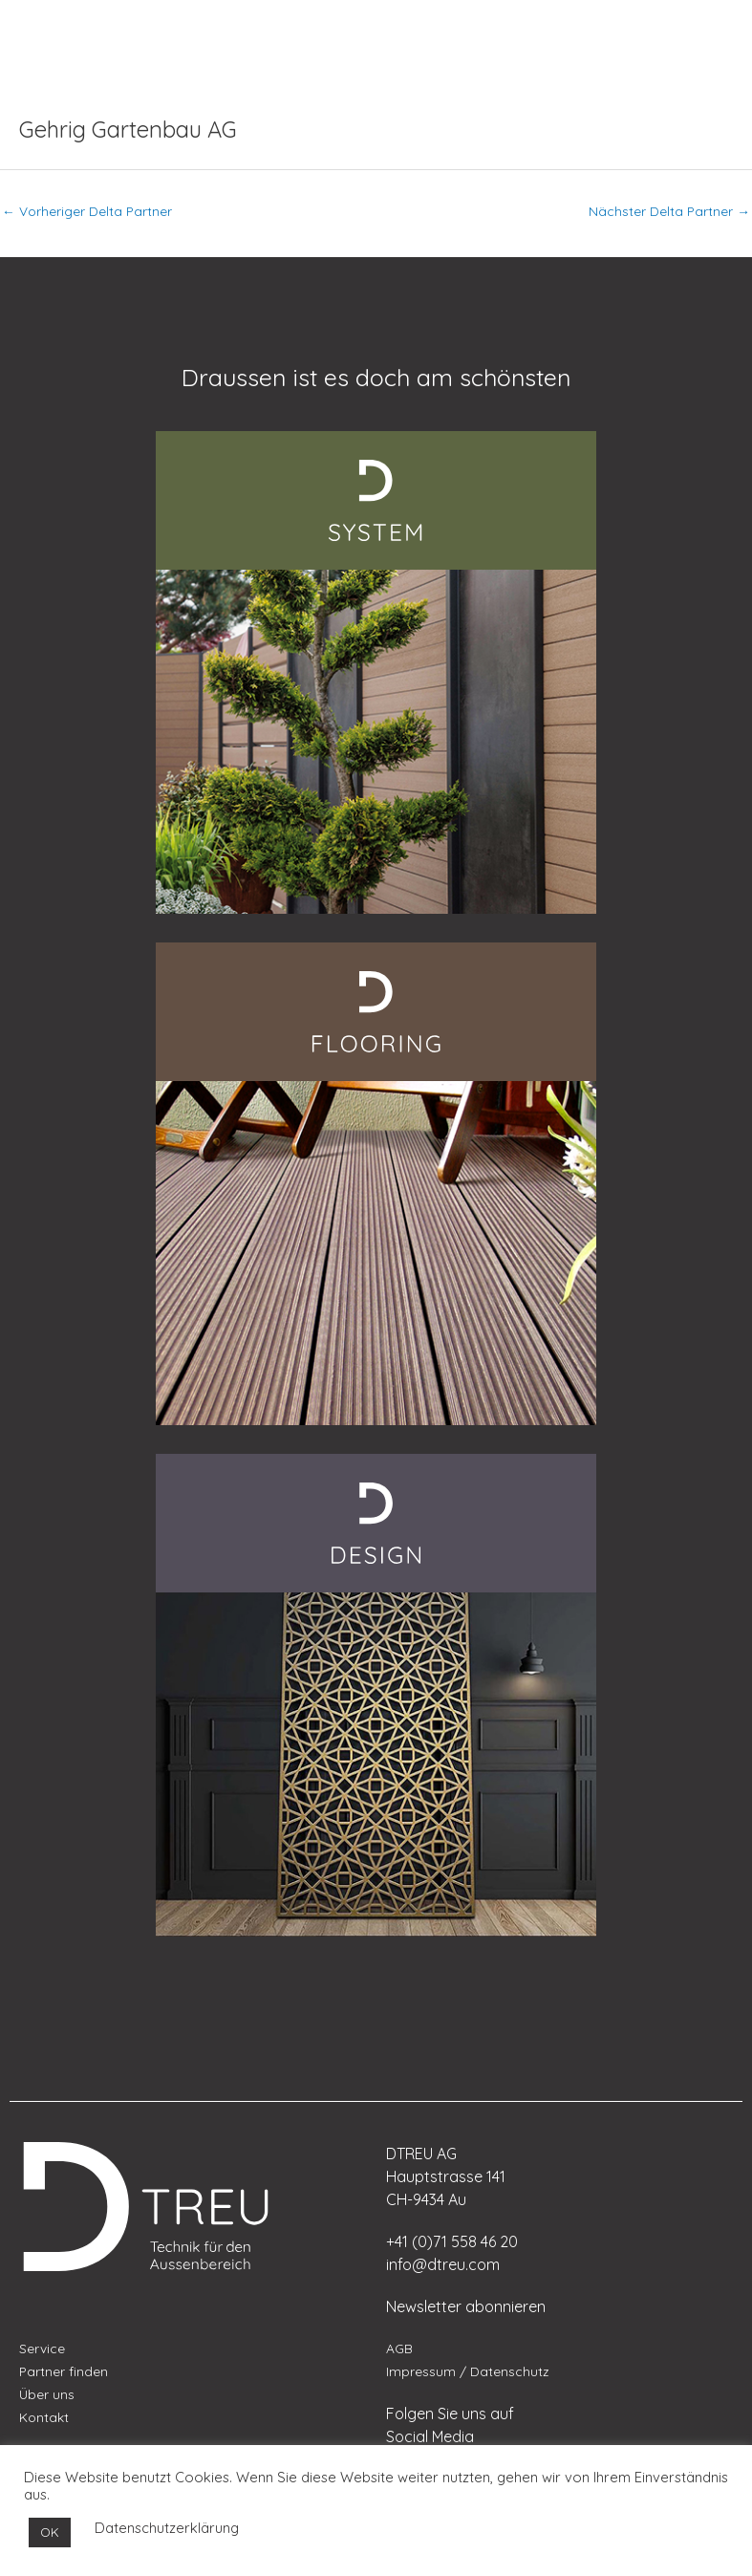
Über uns (47, 2394)
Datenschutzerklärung (167, 2528)
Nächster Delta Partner (669, 211)
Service (42, 2348)
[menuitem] (62, 27)
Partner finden (63, 2371)
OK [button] (49, 2532)
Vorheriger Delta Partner (87, 211)
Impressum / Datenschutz (467, 2371)
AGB (399, 2348)
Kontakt (44, 2417)
